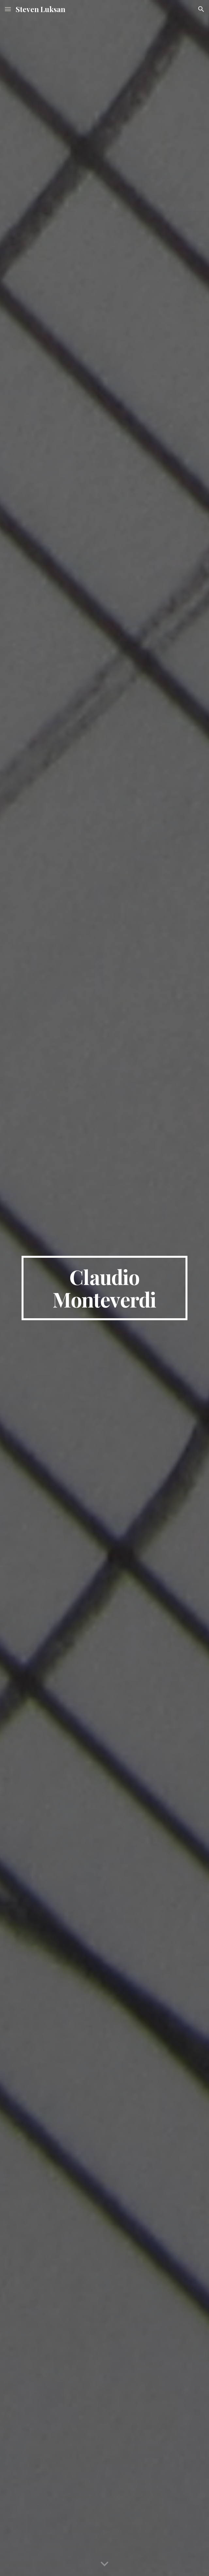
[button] (8, 9)
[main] (104, 1288)
